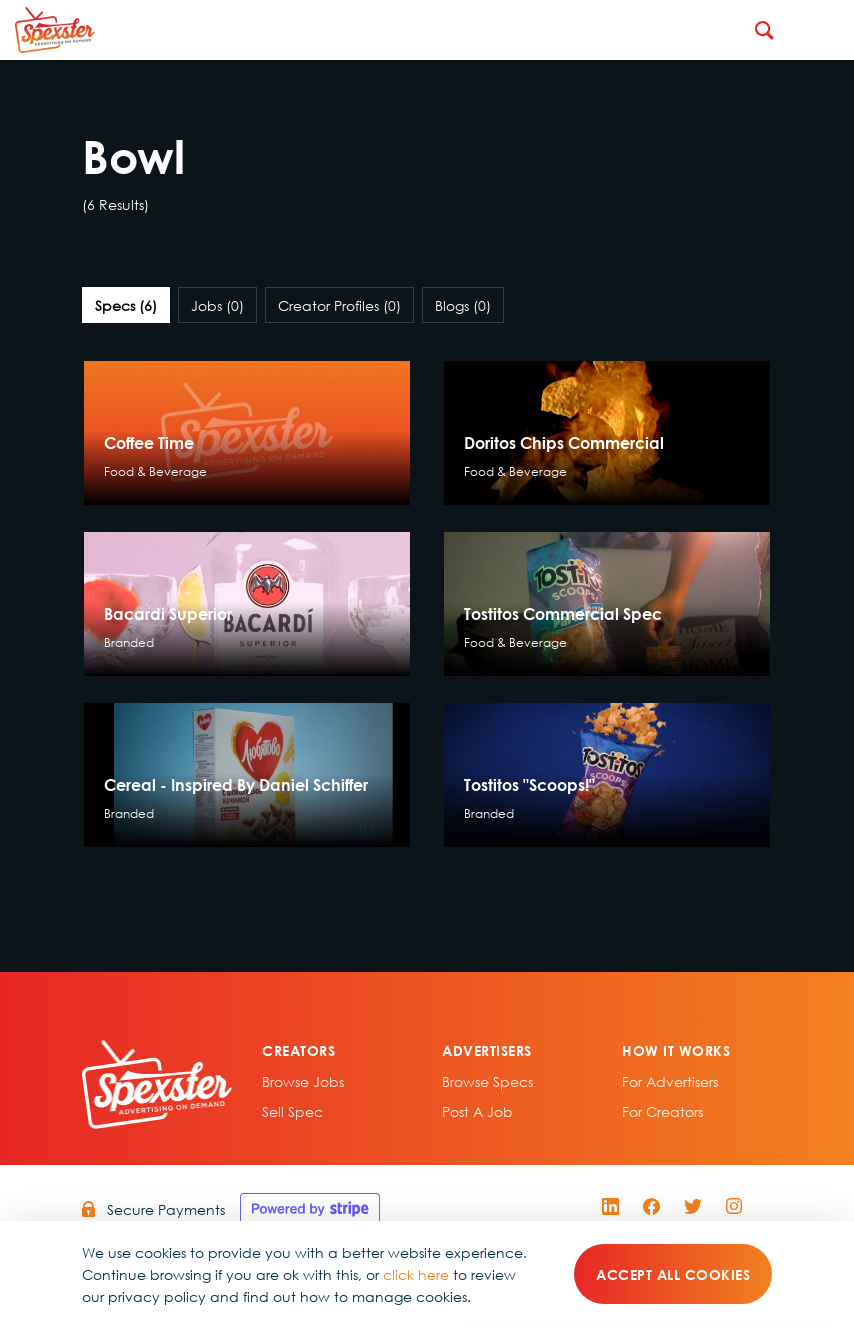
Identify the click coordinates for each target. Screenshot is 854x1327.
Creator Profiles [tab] (339, 305)
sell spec (292, 1111)
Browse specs (487, 1081)
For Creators (662, 1111)
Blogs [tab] (463, 305)
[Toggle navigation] (824, 30)
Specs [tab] (126, 305)
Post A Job (477, 1111)
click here (416, 1274)
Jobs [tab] (217, 305)
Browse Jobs (303, 1081)
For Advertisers (670, 1081)
